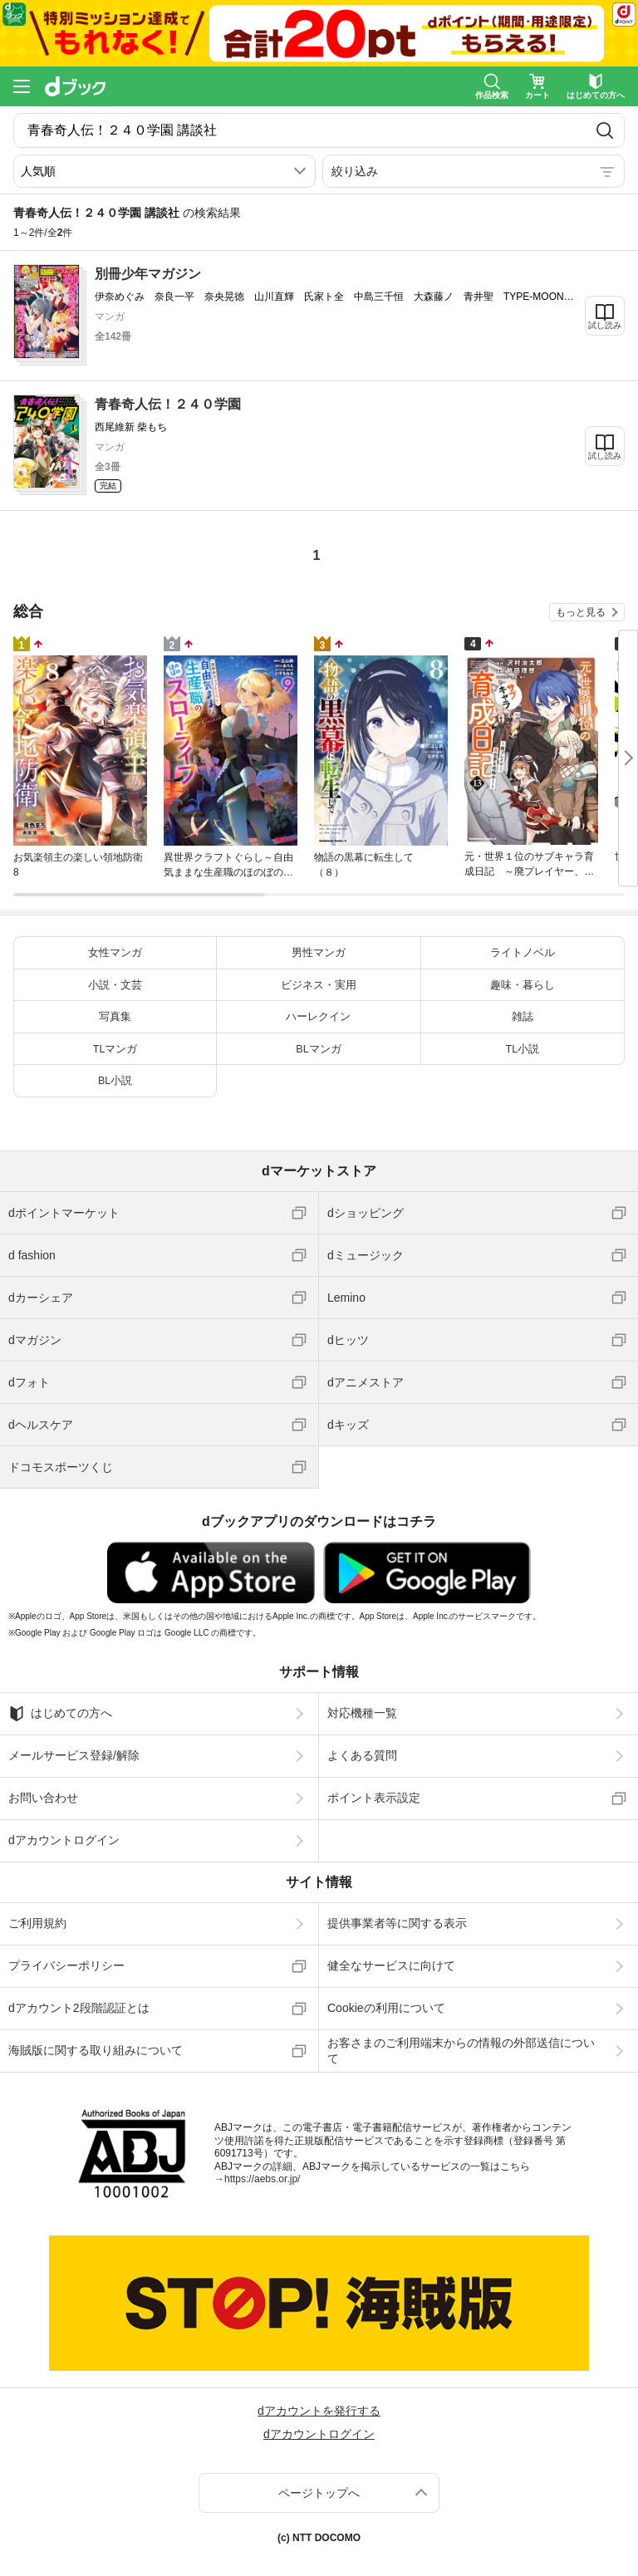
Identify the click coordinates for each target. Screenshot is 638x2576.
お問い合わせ (43, 1797)
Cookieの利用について (386, 2007)
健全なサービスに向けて (391, 1965)
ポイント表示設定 (373, 1797)
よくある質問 (362, 1755)
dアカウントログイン (64, 1840)
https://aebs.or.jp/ (262, 2179)
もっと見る (581, 612)
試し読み (604, 325)
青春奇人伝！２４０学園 (168, 404)
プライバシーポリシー (66, 1965)
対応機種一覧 (362, 1713)
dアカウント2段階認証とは (79, 2007)
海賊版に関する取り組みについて (95, 2050)
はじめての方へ (60, 1713)
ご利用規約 (37, 1923)
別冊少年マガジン (148, 274)
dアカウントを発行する (319, 2410)
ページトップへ (319, 2493)
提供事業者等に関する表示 (397, 1923)
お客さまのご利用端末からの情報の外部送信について (461, 2050)
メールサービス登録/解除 (74, 1755)
